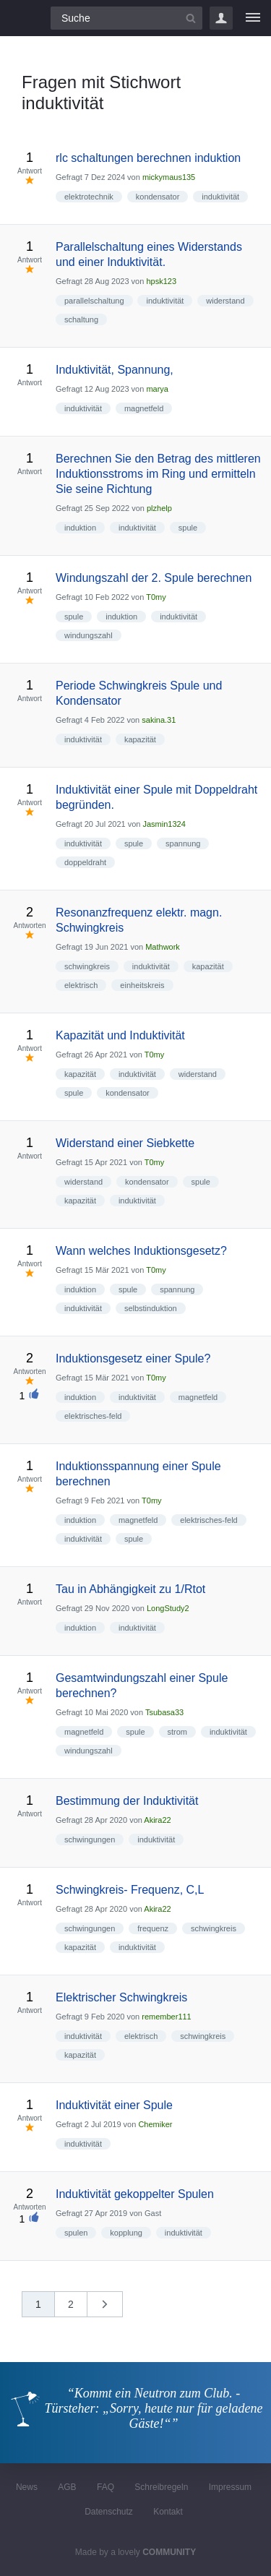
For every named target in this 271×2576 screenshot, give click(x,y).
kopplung (126, 2232)
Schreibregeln (161, 2487)
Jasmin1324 (164, 824)
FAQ (105, 2487)
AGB (67, 2487)
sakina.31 (159, 720)
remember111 (166, 2016)
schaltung (81, 319)
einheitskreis (142, 985)
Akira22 (157, 1820)
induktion (80, 527)
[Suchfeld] (126, 18)
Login (221, 18)
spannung (182, 843)
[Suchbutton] (190, 18)
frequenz (152, 1928)
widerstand (225, 300)
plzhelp (159, 508)
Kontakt (168, 2512)
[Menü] (252, 18)
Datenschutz (109, 2512)
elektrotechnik (88, 196)
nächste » (112, 2309)
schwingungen (89, 1839)
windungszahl (88, 635)
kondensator (158, 196)
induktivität (220, 196)
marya (157, 389)
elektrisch (81, 985)
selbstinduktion (150, 1308)
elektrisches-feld (92, 1416)
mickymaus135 (168, 177)
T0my (156, 597)
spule (187, 527)
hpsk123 (161, 281)
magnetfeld (143, 408)
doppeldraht (85, 862)
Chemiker (155, 2124)
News (27, 2487)
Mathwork (162, 947)
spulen (75, 2232)
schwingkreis (87, 966)
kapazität (140, 739)
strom (178, 1731)
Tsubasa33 (164, 1712)
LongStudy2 (168, 1608)
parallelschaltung (94, 300)
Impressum (230, 2487)
